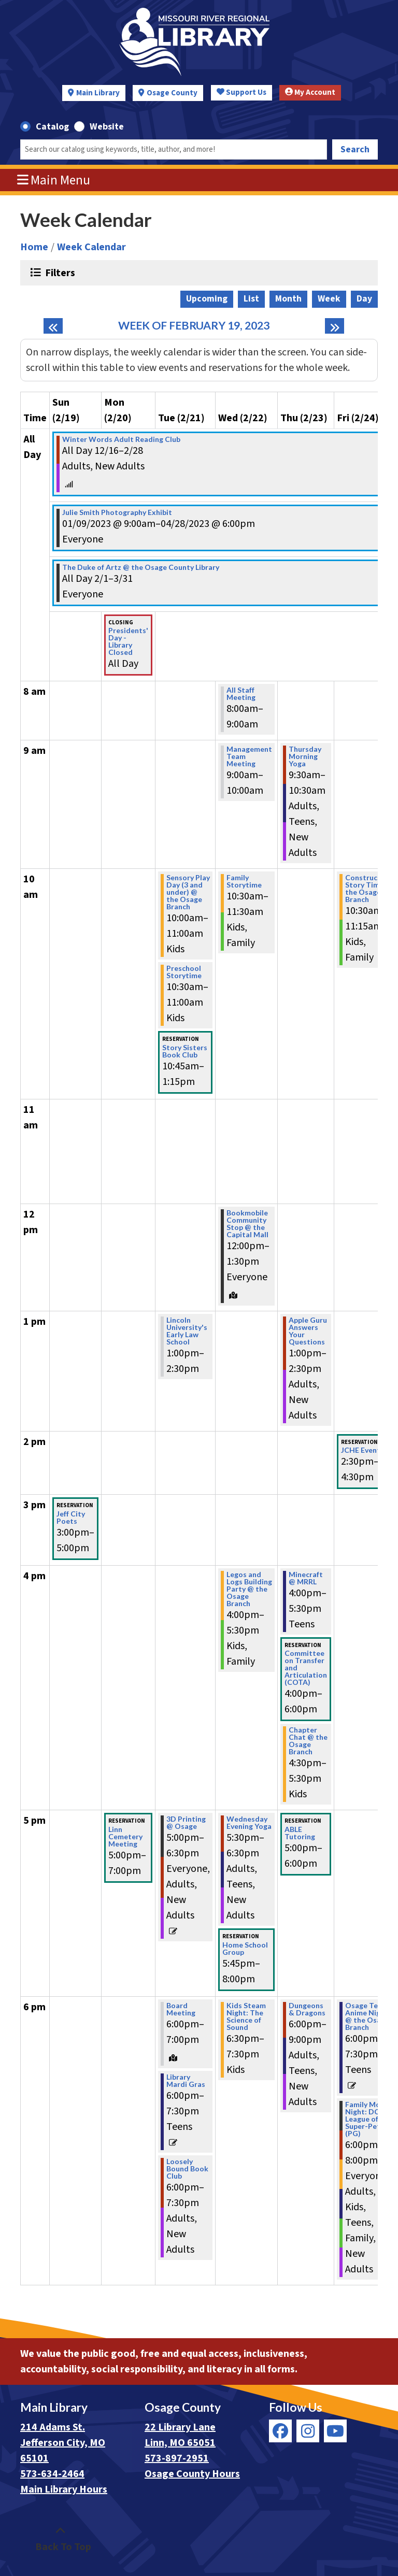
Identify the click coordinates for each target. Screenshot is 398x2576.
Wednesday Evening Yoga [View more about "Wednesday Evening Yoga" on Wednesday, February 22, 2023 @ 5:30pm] (249, 1822)
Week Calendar (91, 247)
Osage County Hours (192, 2474)
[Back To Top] (60, 2539)
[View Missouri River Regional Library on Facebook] (280, 2431)
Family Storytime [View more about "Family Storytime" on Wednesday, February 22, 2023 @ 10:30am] (244, 881)
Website (107, 126)
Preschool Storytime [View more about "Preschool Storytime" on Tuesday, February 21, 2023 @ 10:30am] (184, 972)
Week (329, 298)
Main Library (98, 93)
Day (364, 298)
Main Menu (54, 180)
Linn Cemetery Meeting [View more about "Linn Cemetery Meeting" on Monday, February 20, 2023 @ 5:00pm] (125, 1837)
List (251, 298)
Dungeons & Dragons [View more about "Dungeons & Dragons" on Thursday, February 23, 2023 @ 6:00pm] (307, 2009)
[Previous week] (53, 326)
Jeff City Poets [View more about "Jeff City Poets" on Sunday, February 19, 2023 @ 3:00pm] (70, 1517)
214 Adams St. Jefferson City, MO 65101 (62, 2443)
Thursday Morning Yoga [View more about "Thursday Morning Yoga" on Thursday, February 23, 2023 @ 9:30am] (305, 756)
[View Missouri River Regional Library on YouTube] (335, 2431)
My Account (310, 92)
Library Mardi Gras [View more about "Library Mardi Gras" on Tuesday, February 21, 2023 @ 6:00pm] (185, 2080)
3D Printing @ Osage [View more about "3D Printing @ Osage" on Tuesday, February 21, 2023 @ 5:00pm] (186, 1822)
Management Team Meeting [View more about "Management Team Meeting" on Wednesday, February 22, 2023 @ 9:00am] (249, 756)
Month (288, 298)
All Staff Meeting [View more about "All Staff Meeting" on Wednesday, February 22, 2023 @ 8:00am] (240, 693)
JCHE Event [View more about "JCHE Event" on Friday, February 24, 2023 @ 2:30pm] (360, 1450)
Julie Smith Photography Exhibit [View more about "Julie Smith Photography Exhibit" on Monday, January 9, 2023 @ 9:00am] (117, 512)
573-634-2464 (52, 2474)
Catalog (52, 126)
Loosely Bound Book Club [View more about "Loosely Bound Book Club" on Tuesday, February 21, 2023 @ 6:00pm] (187, 2169)
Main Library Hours (63, 2489)
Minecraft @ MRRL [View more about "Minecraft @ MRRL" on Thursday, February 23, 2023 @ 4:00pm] (306, 1578)
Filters (58, 272)
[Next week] (334, 326)
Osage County (172, 93)
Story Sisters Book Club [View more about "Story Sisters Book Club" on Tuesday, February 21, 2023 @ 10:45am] (184, 1051)
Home (34, 247)
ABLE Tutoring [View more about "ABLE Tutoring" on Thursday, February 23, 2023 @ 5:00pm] (300, 1833)
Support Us (241, 92)
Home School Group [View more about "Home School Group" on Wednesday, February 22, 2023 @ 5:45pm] (245, 1948)
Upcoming (207, 298)
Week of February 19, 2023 (193, 325)
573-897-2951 (177, 2458)
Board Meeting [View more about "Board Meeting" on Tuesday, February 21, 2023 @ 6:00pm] (180, 2009)
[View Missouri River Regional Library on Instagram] (307, 2431)
